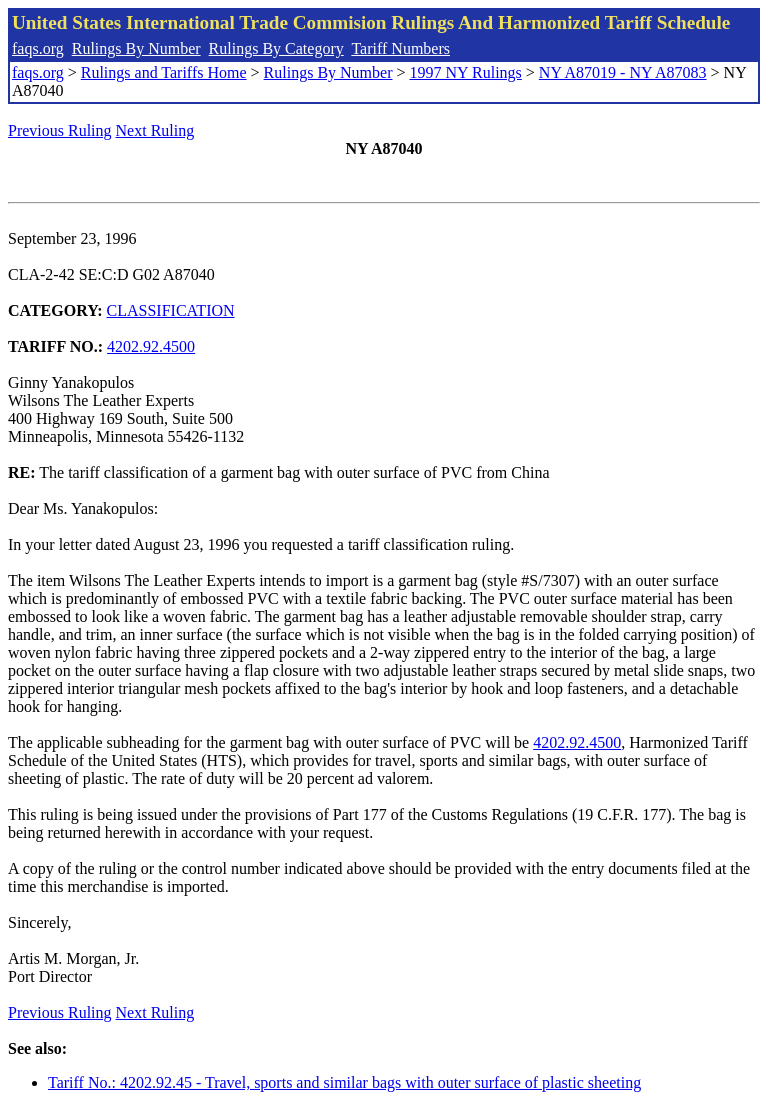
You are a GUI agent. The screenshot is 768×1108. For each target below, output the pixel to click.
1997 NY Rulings (466, 72)
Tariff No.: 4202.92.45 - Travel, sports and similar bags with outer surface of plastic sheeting (344, 1082)
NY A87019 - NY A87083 (623, 72)
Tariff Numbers (400, 48)
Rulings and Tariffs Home (164, 72)
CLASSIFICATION (171, 310)
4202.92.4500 (151, 346)
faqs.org (38, 48)
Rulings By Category (276, 48)
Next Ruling (155, 130)
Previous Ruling (60, 130)
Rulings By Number (136, 48)
